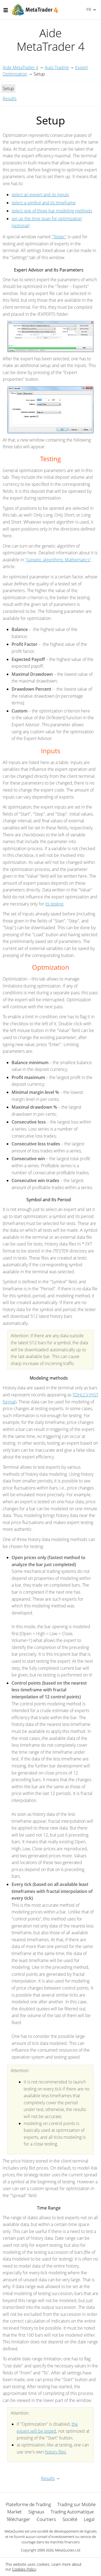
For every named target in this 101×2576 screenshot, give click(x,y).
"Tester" (59, 237)
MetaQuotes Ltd (67, 2550)
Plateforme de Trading (28, 2504)
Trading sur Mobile (76, 2504)
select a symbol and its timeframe (44, 203)
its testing (54, 904)
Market (14, 2512)
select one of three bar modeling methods (52, 211)
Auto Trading (57, 67)
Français (88, 9)
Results (9, 98)
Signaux (36, 2512)
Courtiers (46, 2519)
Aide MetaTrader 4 (20, 67)
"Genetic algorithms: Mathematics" (58, 560)
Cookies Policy (24, 2569)
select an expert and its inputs (40, 195)
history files (55, 2452)
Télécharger (18, 2519)
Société (69, 2519)
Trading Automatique (72, 2512)
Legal (89, 2519)
